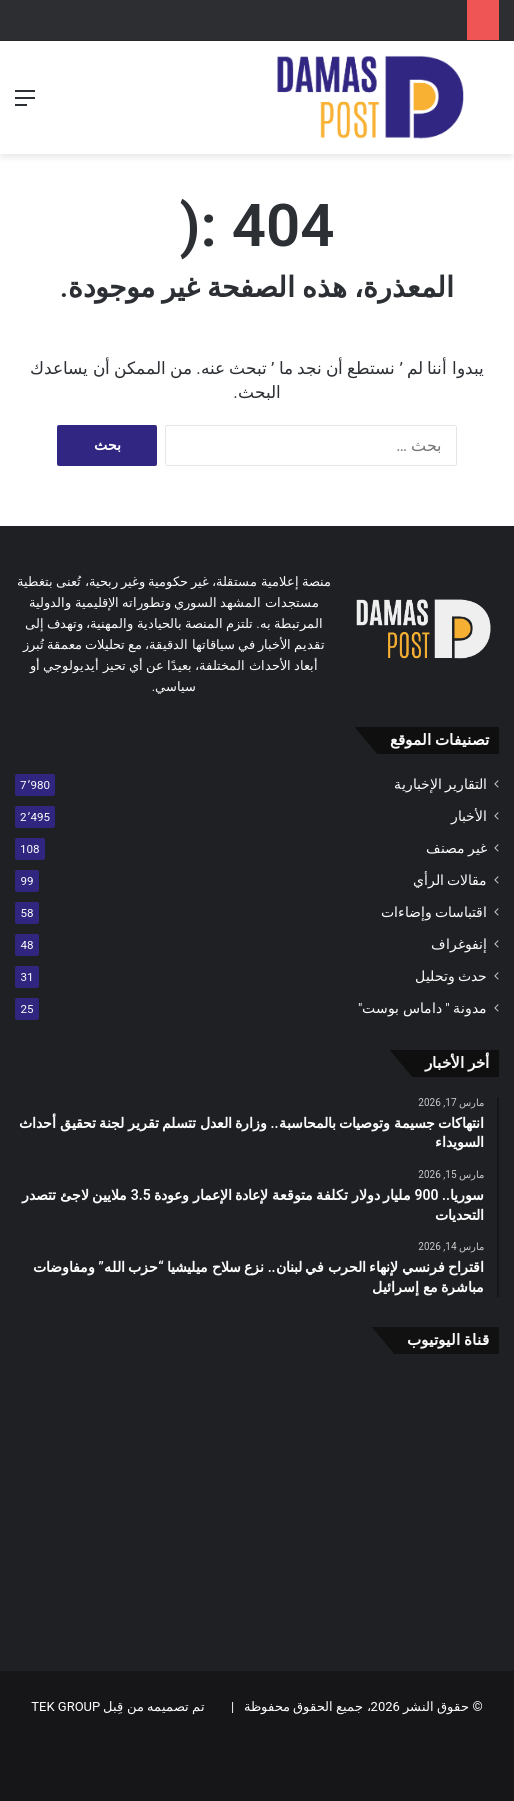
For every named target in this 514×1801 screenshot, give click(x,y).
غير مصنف (456, 848)
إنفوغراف (459, 944)
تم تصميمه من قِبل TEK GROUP (118, 1706)
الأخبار (469, 816)
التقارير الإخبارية (440, 784)
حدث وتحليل (451, 976)
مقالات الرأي (450, 880)
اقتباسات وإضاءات (434, 912)
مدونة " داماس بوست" (422, 1008)
